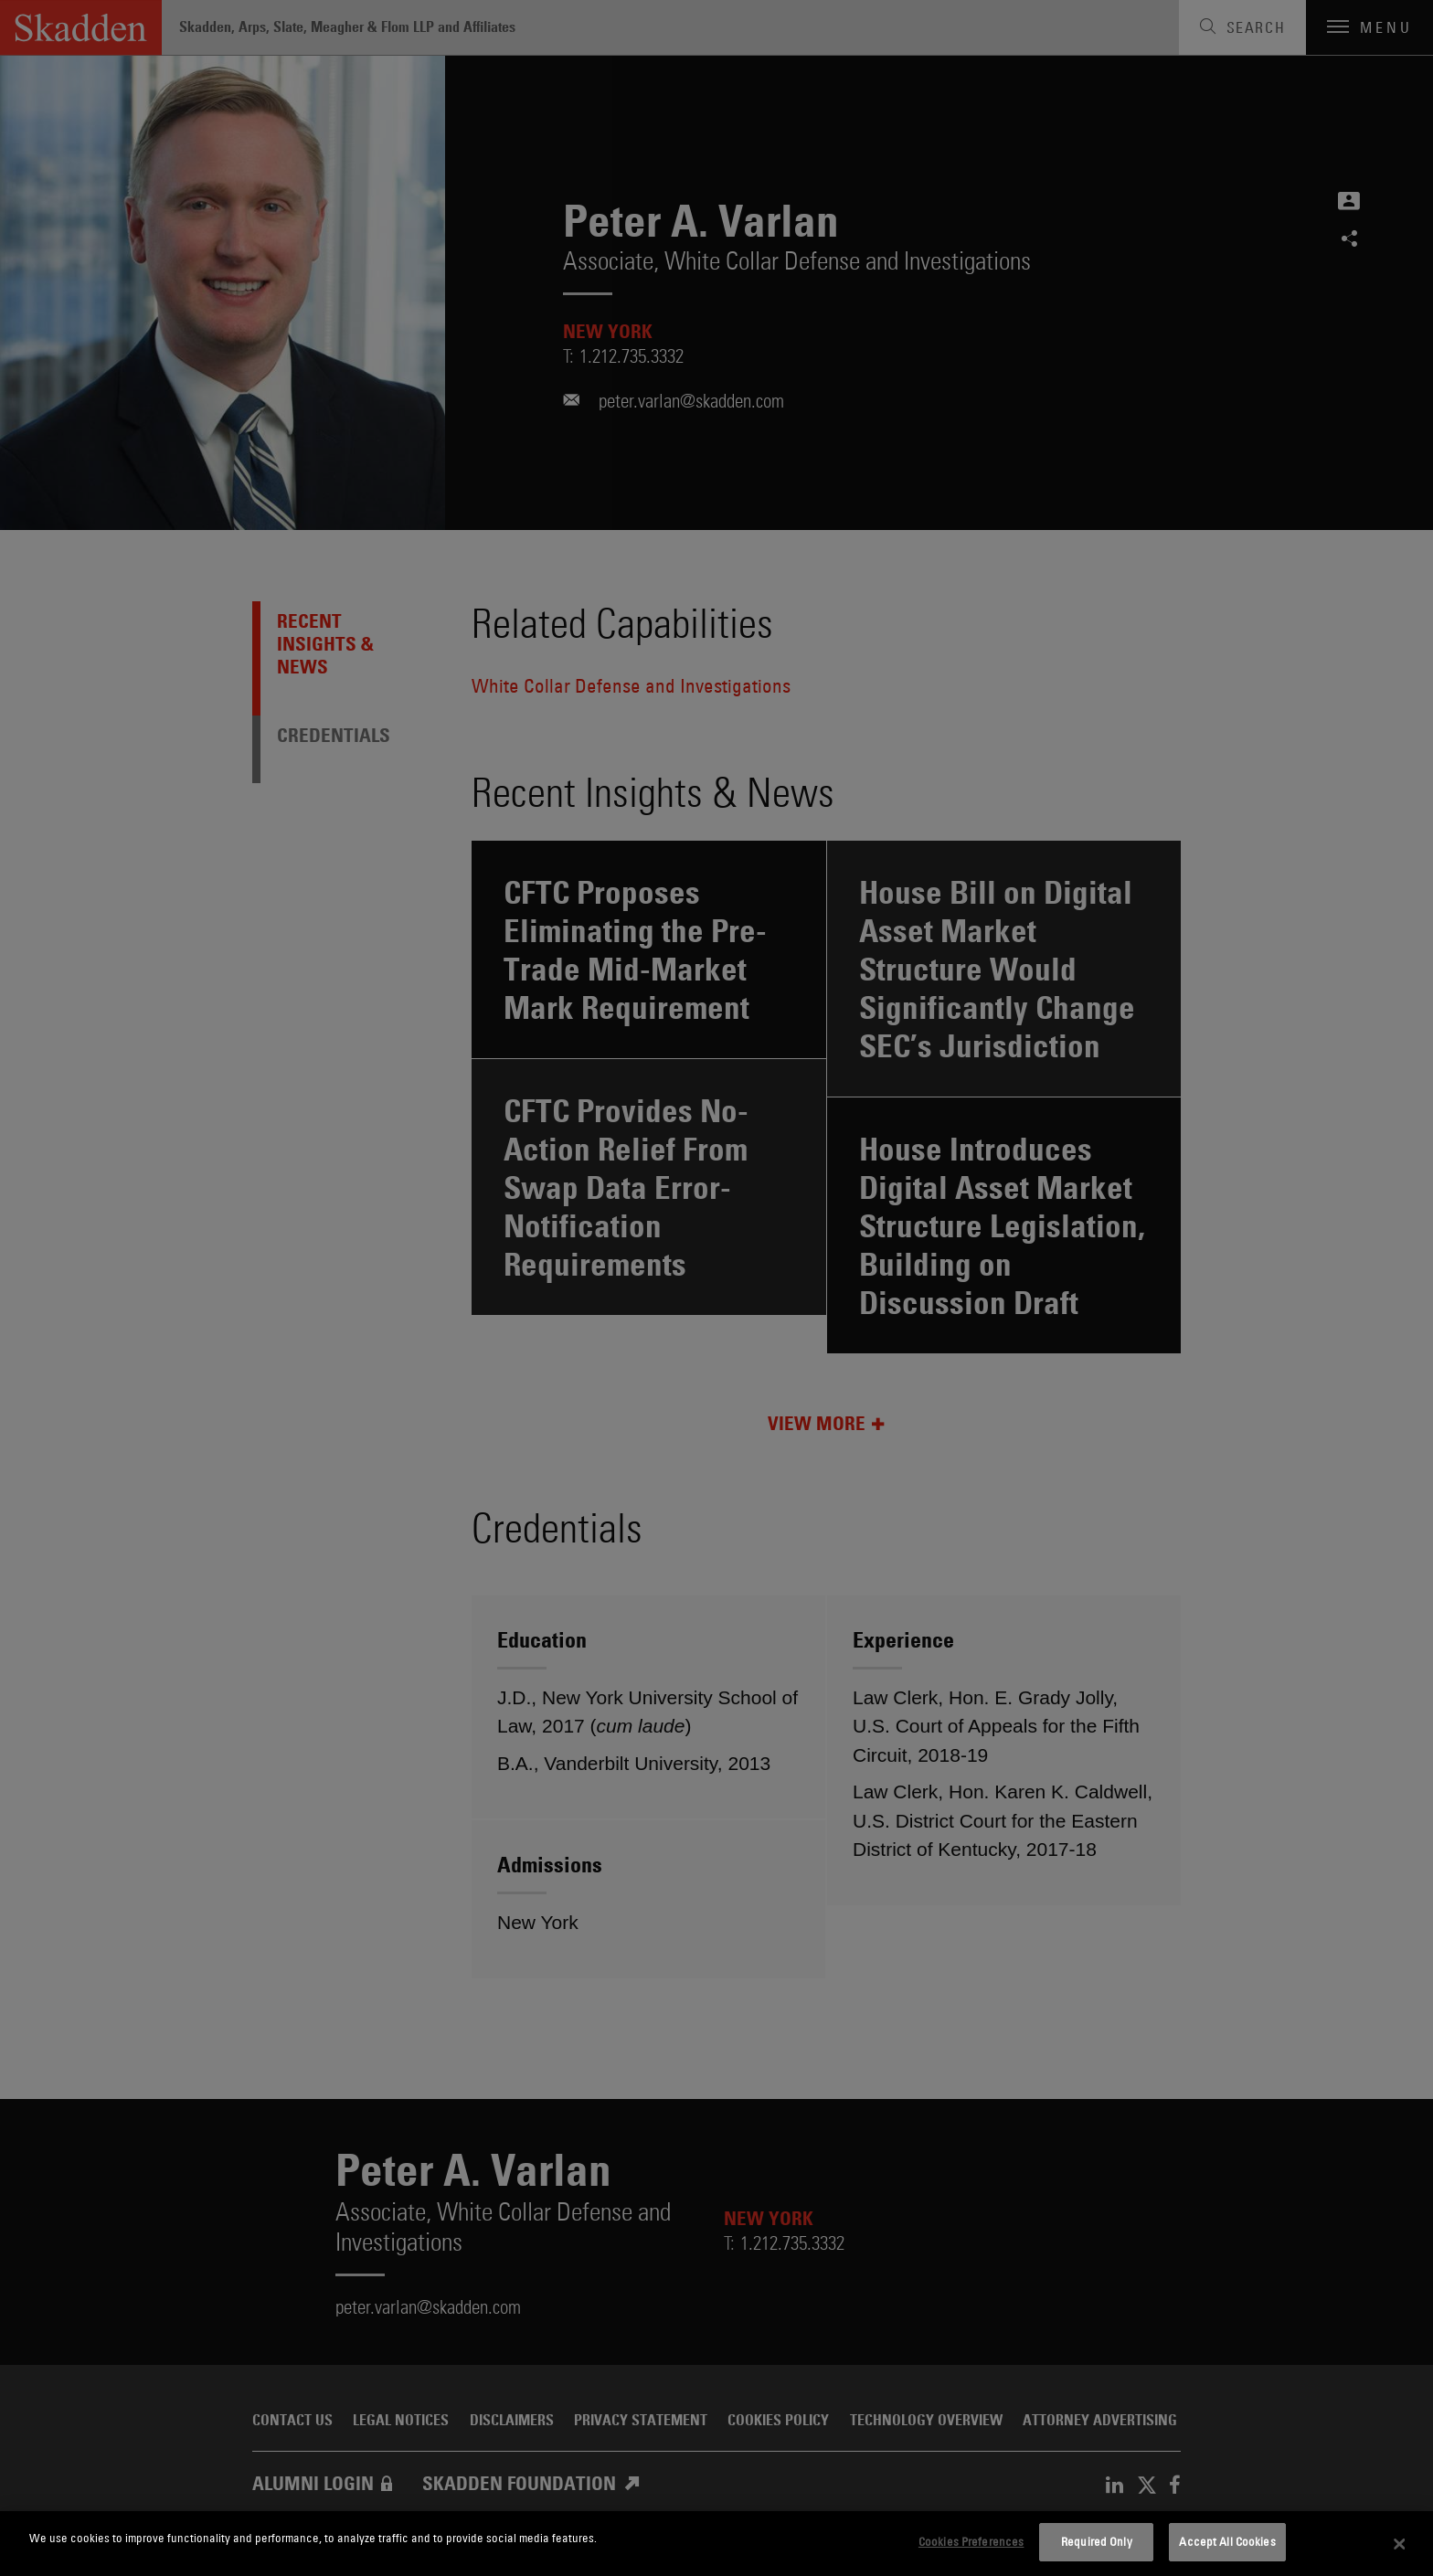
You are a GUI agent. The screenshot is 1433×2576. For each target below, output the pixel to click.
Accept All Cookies (1227, 2541)
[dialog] (716, 2543)
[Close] (1400, 2544)
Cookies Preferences (971, 2541)
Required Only (1096, 2541)
